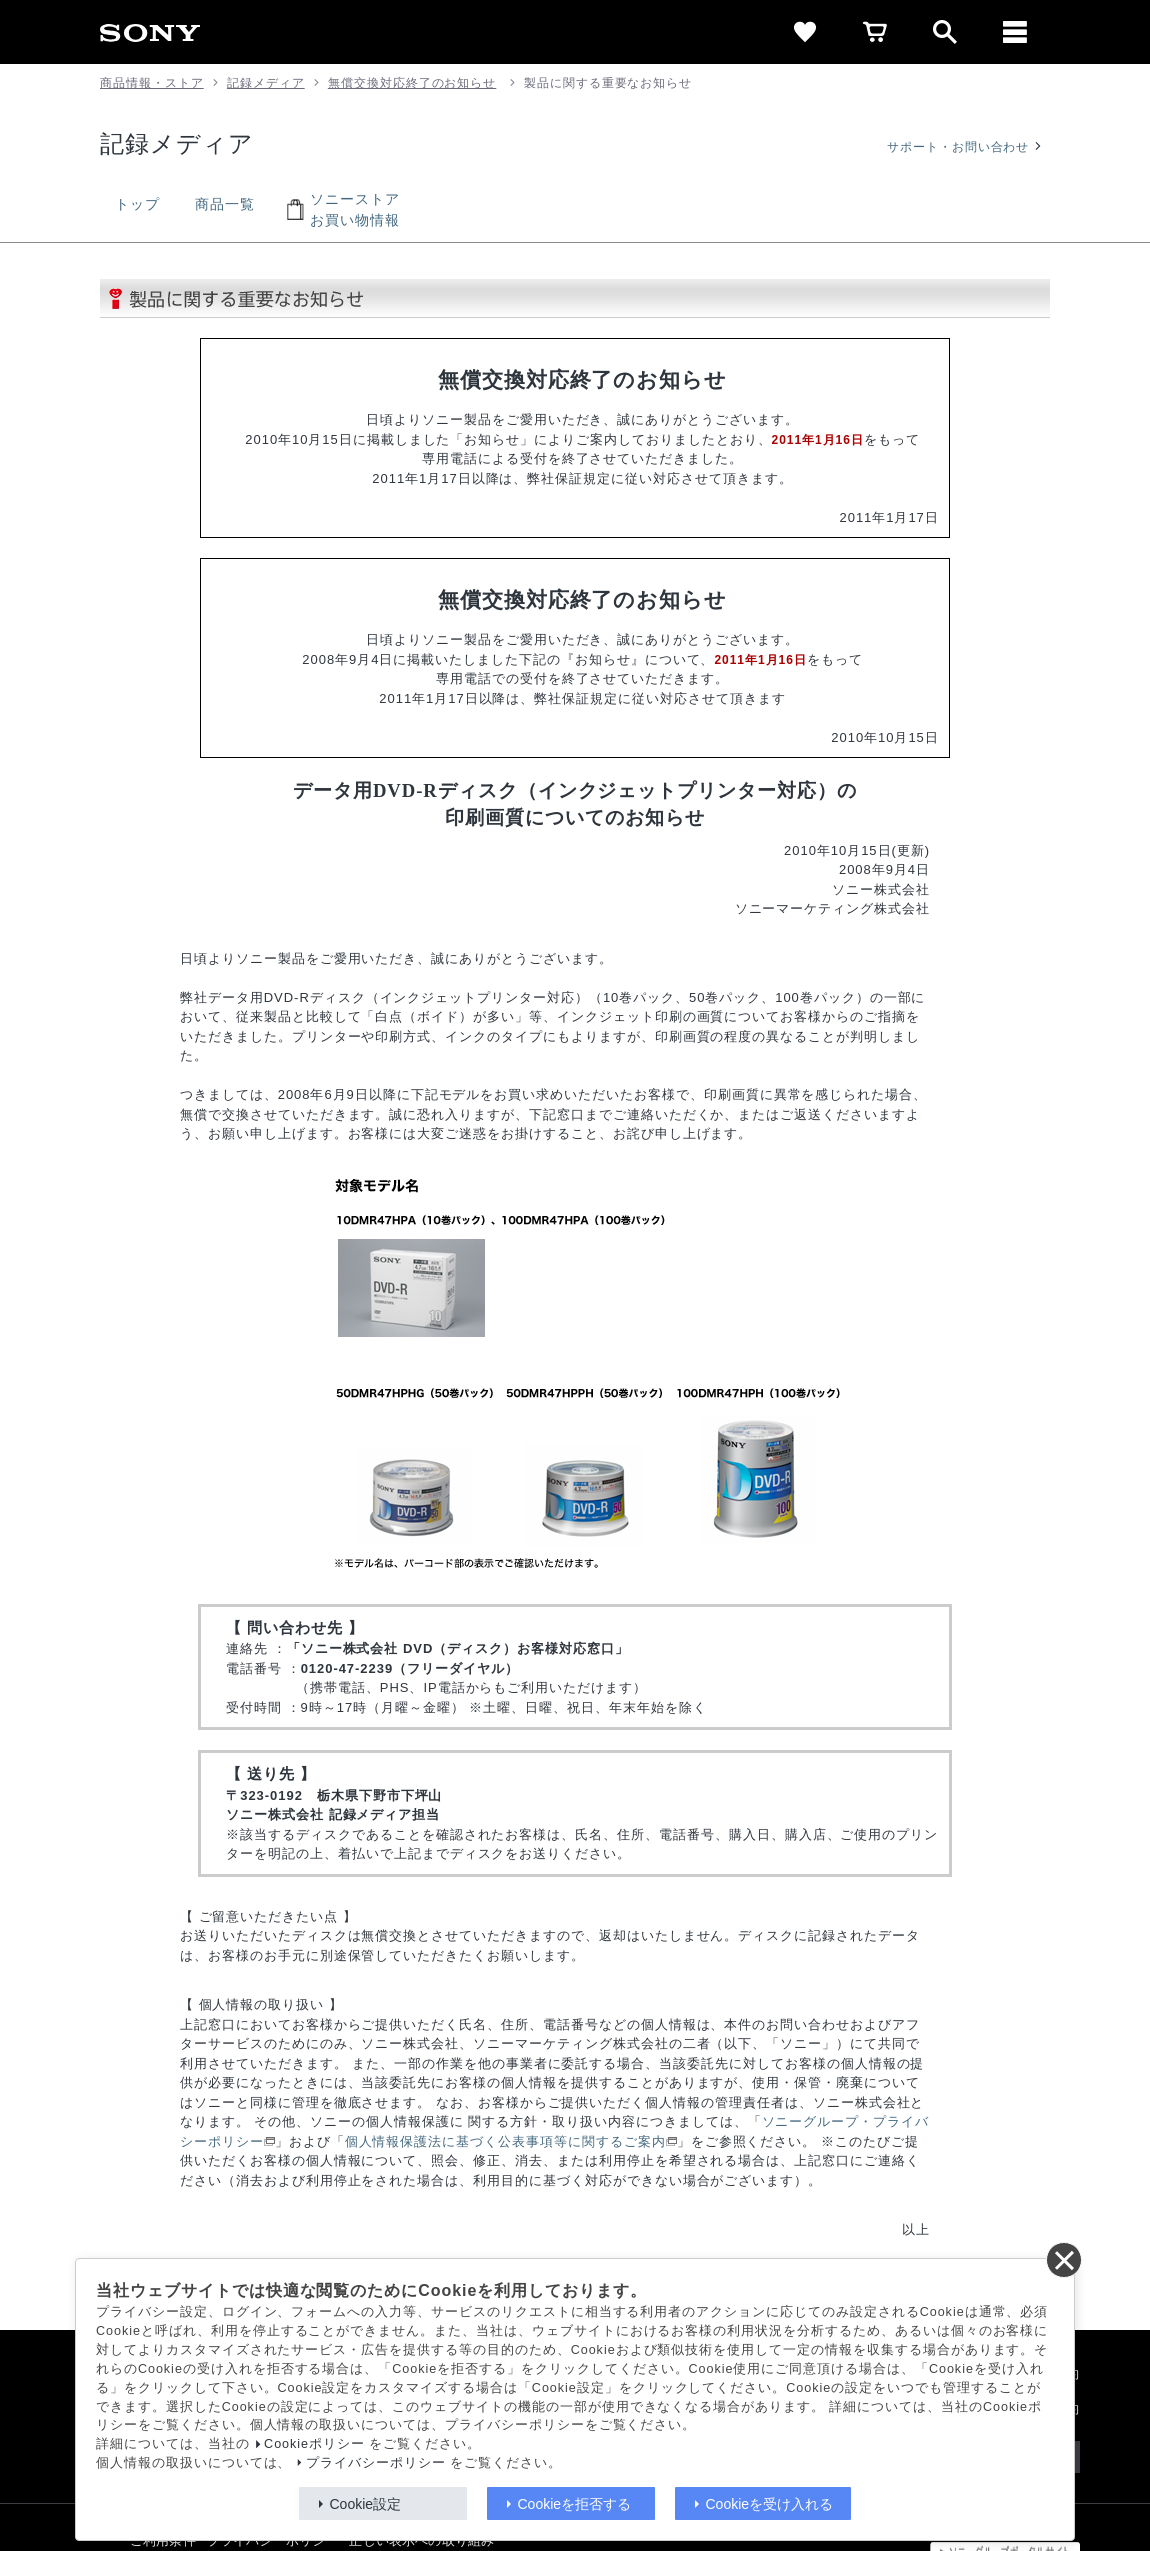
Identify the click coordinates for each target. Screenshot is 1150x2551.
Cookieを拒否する (575, 2504)
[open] (945, 32)
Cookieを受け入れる (770, 2504)
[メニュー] (1015, 32)
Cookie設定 (366, 2504)
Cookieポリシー (314, 2444)
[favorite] (805, 32)
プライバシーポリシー (376, 2463)
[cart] (875, 32)
